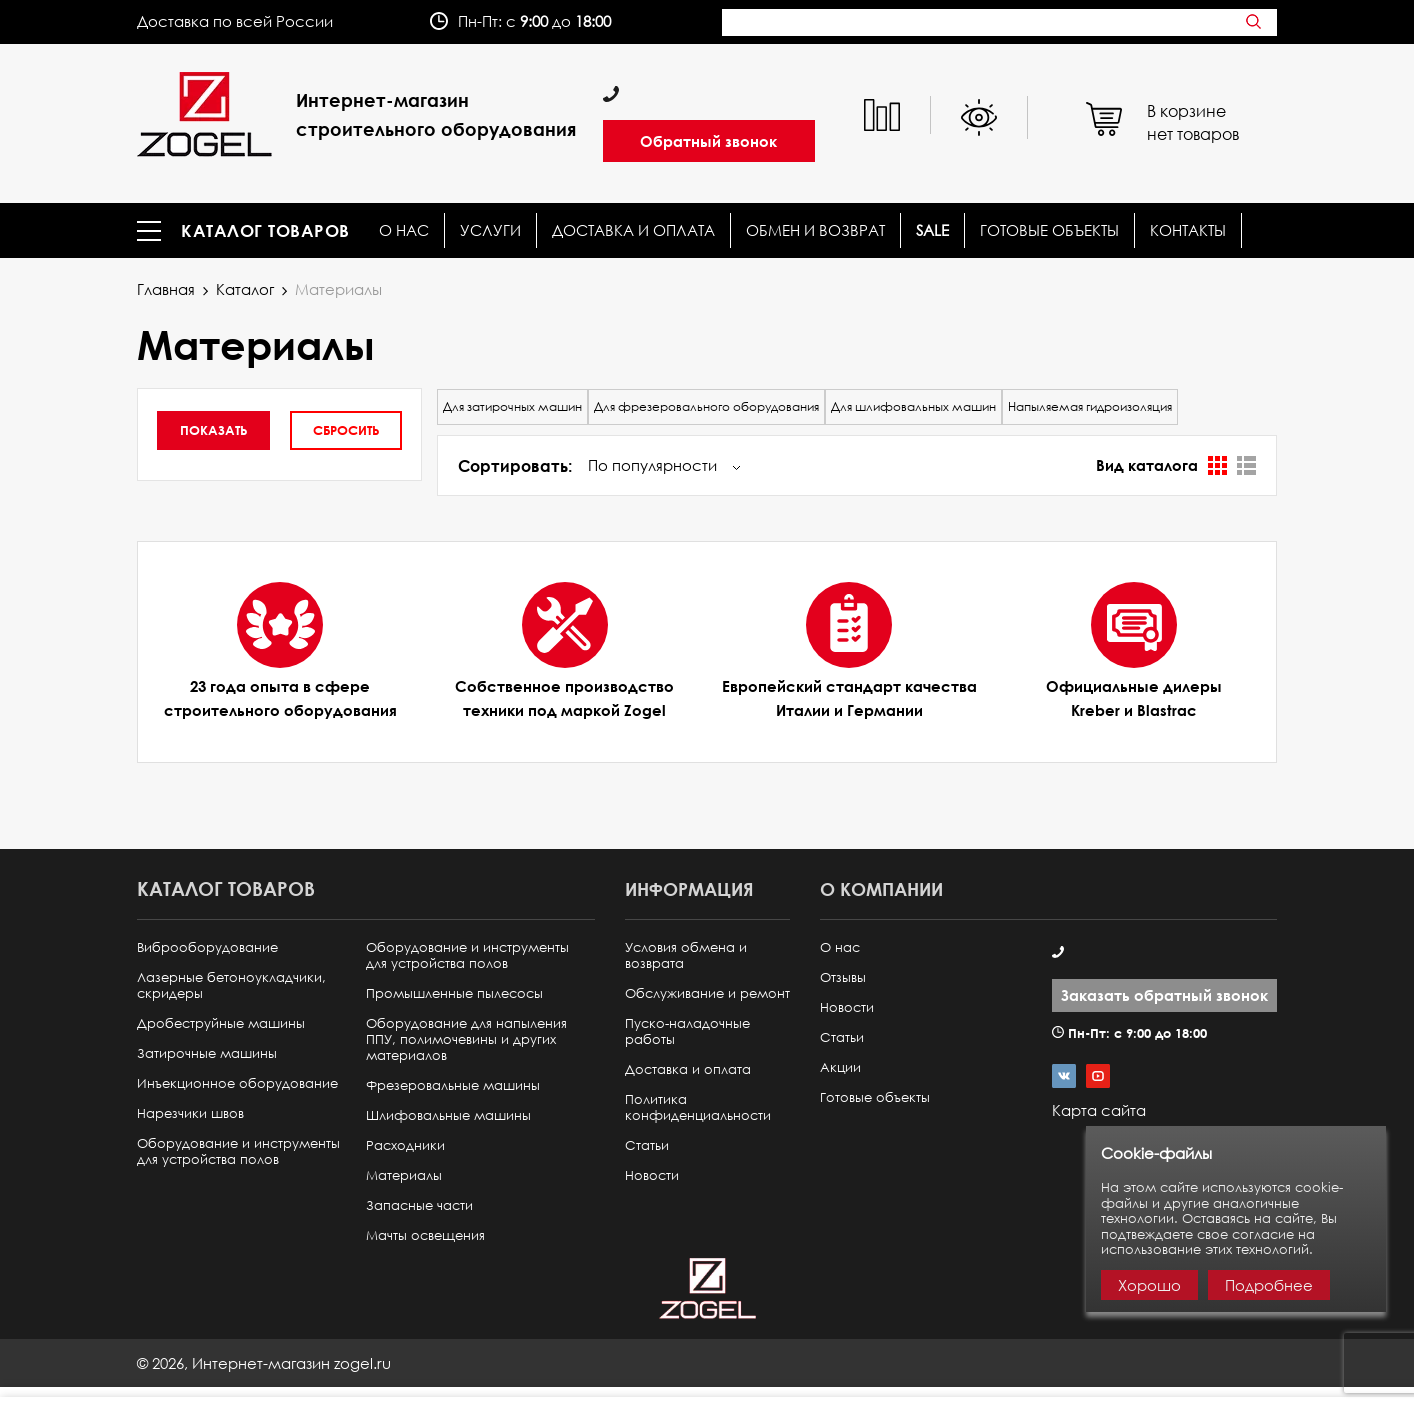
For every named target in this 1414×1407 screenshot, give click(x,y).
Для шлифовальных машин (913, 406)
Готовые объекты (1049, 230)
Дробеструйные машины (221, 1023)
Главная (166, 289)
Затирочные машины (207, 1053)
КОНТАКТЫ (1188, 230)
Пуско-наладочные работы (687, 1031)
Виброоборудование (207, 947)
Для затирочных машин (512, 406)
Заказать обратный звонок (1164, 995)
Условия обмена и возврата (686, 955)
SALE (932, 230)
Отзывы (843, 977)
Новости (652, 1175)
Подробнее (1269, 1285)
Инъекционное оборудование (237, 1083)
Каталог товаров (265, 231)
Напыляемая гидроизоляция (1090, 406)
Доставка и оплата (633, 230)
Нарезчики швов (190, 1113)
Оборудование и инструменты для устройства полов (238, 1151)
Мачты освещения (425, 1235)
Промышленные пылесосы (454, 993)
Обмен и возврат (815, 230)
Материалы (404, 1175)
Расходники (405, 1145)
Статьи (647, 1145)
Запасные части (419, 1205)
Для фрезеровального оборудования (706, 406)
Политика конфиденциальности (698, 1107)
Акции (840, 1067)
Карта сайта (1099, 1110)
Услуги (490, 230)
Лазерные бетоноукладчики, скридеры (231, 985)
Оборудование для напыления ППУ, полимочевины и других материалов (466, 1039)
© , (264, 1363)
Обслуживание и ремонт (707, 993)
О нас (404, 230)
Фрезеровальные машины (453, 1085)
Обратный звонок (708, 141)
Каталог (245, 289)
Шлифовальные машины (448, 1115)
